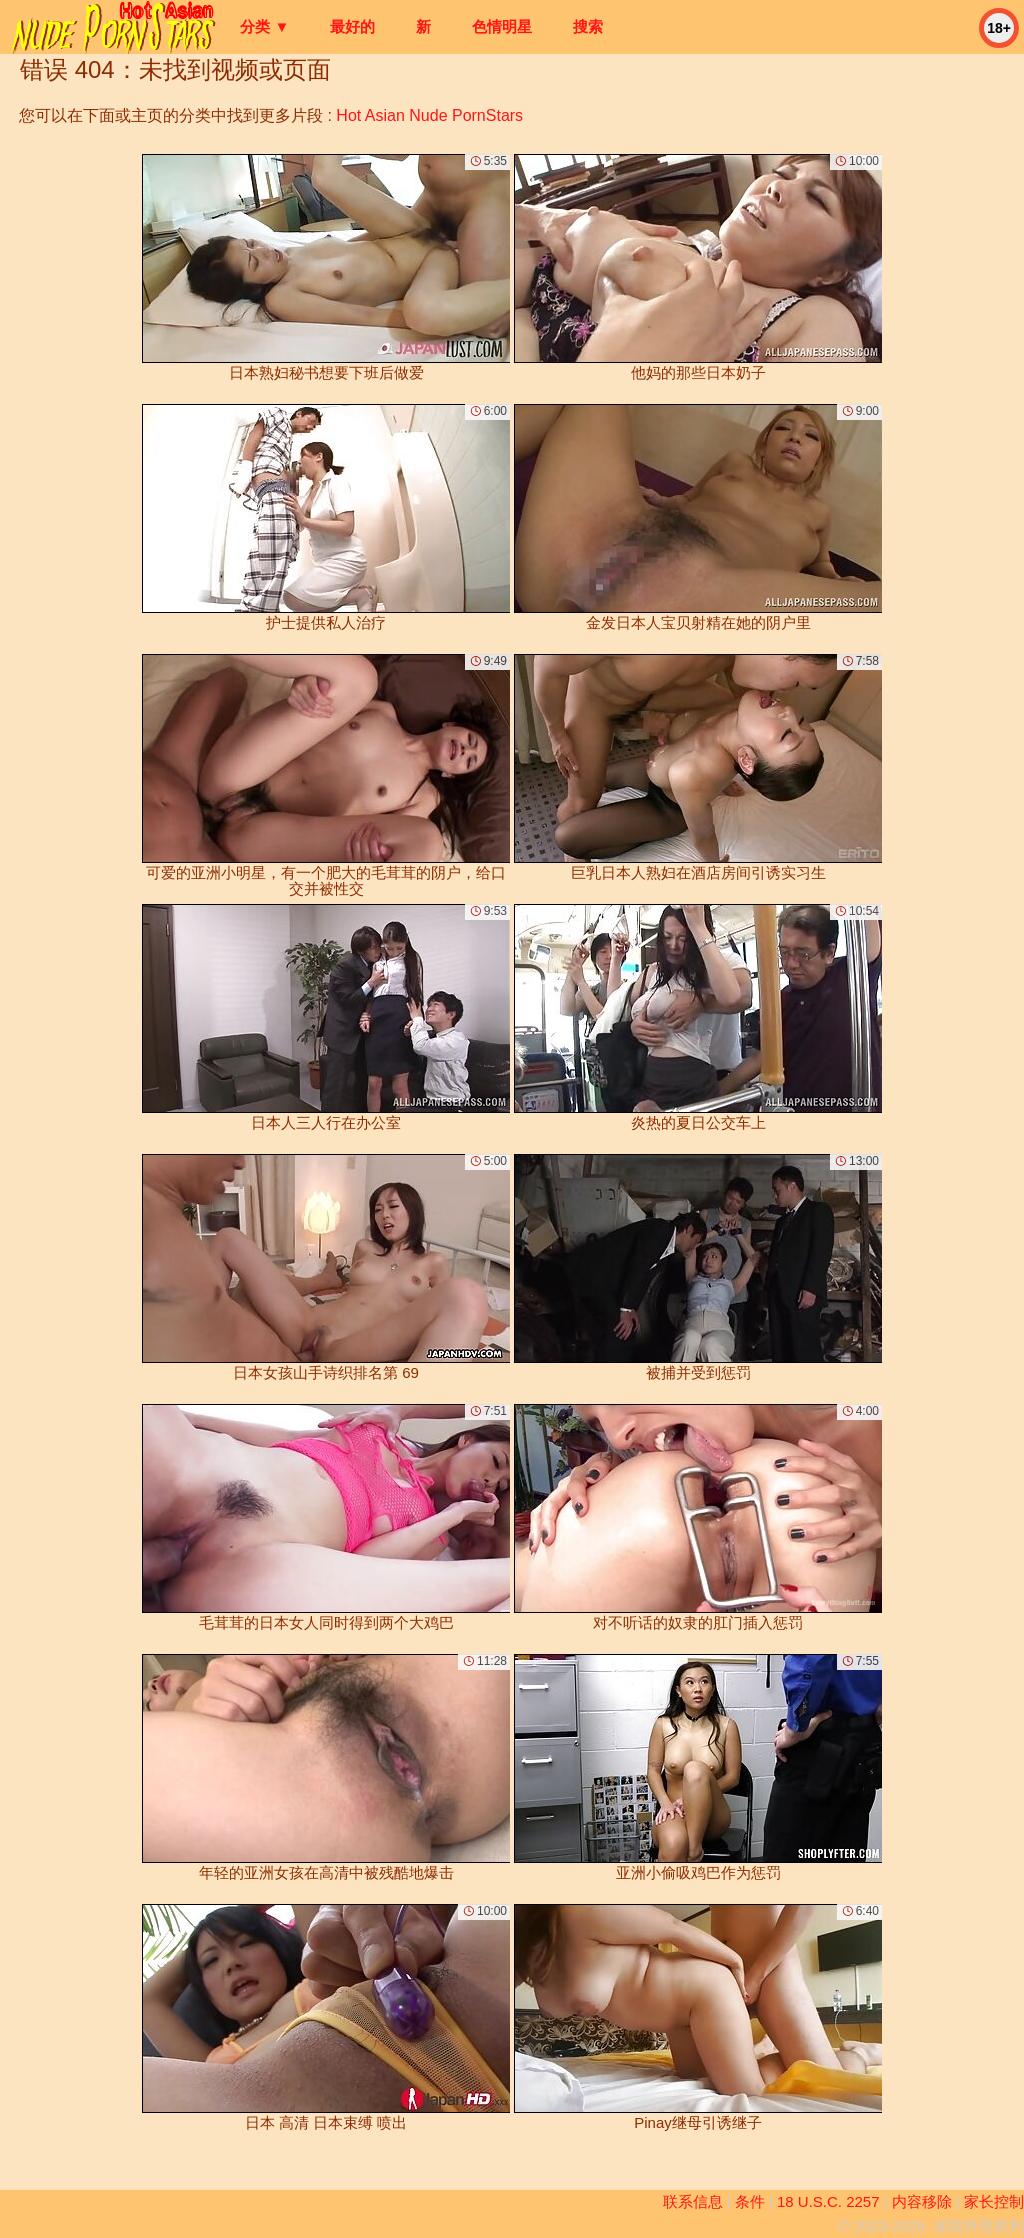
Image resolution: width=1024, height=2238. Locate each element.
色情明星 (502, 26)
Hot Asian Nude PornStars (429, 115)
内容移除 (922, 2201)
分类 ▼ (264, 26)
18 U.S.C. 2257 (828, 2201)
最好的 (352, 26)
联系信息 (693, 2201)
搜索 (588, 26)
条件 (750, 2201)
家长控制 (994, 2201)
